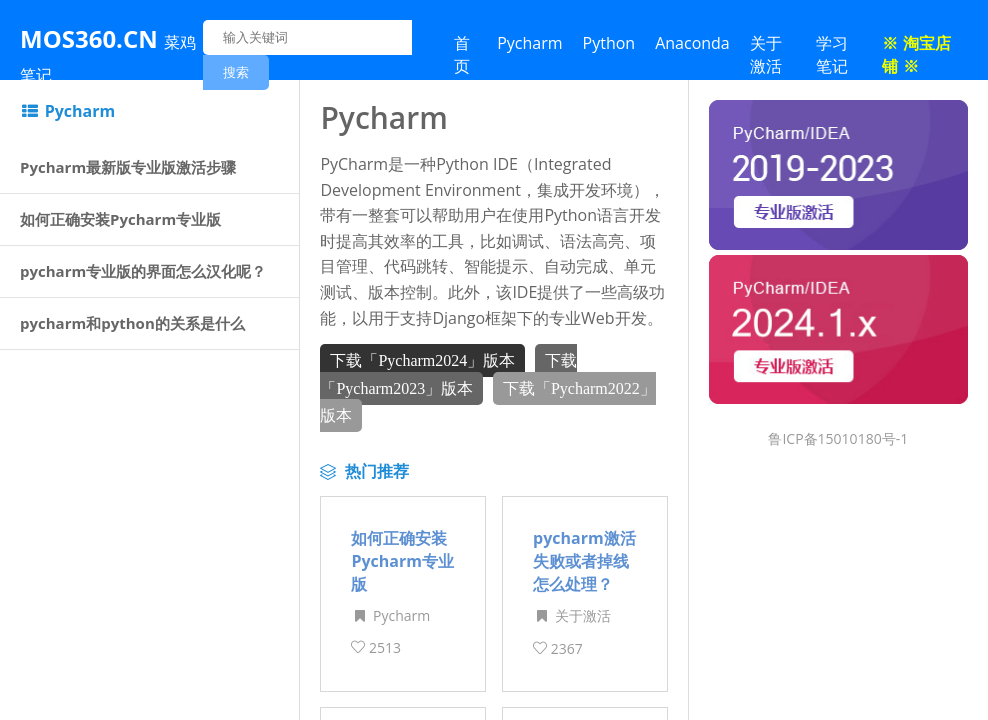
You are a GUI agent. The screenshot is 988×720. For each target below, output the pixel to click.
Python (609, 43)
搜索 (236, 72)
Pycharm (529, 43)
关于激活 (766, 54)
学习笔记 (832, 54)
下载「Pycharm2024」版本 (422, 358)
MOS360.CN (108, 54)
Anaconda (692, 43)
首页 (462, 54)
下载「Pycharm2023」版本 (448, 371)
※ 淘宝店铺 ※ (916, 54)
